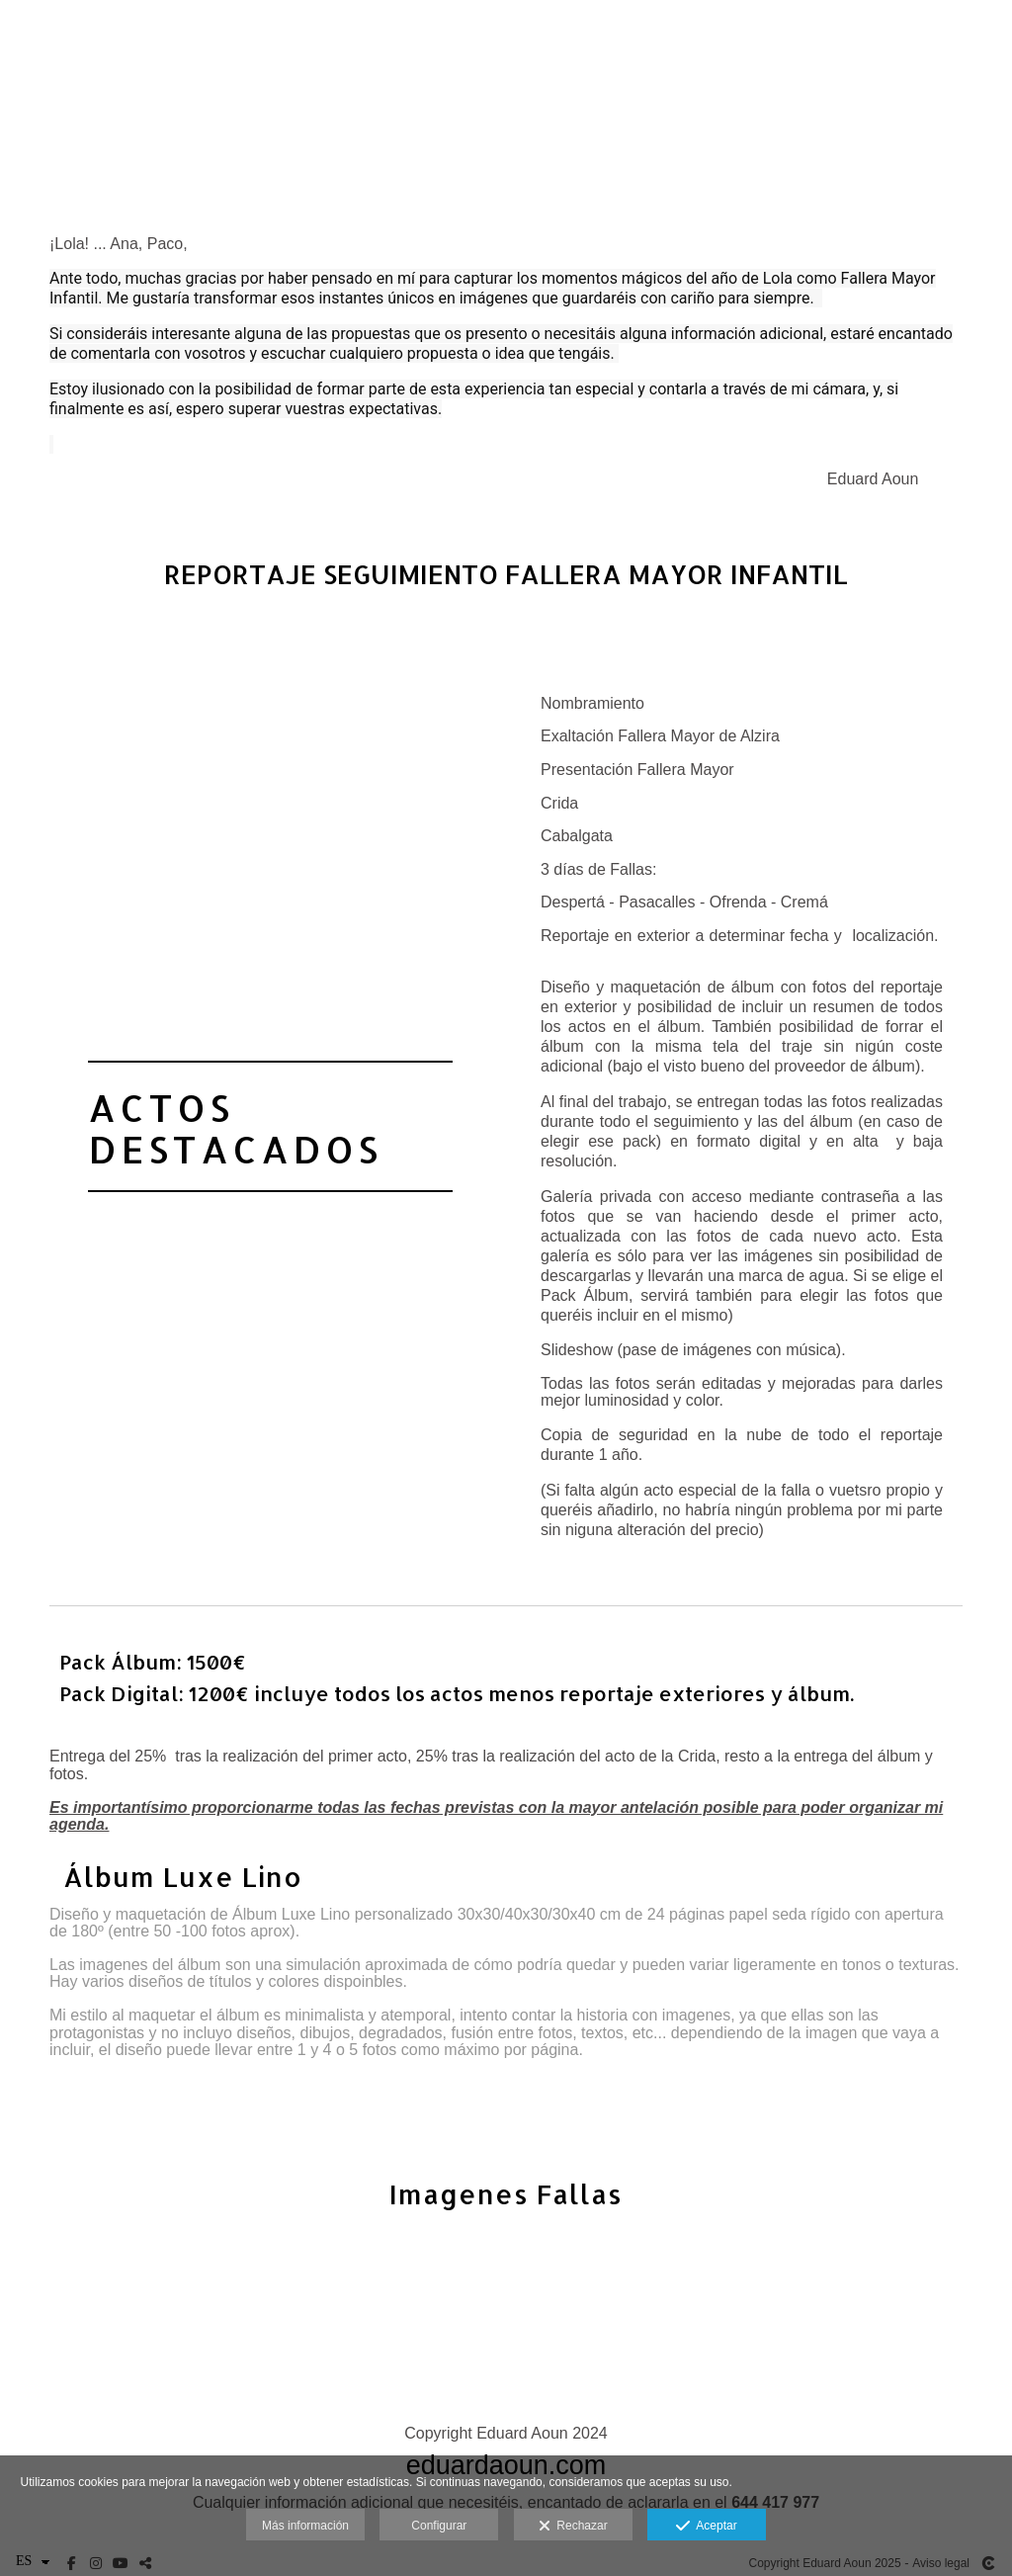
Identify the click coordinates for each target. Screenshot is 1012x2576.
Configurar (438, 2526)
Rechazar (573, 2526)
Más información (305, 2526)
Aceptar (706, 2526)
